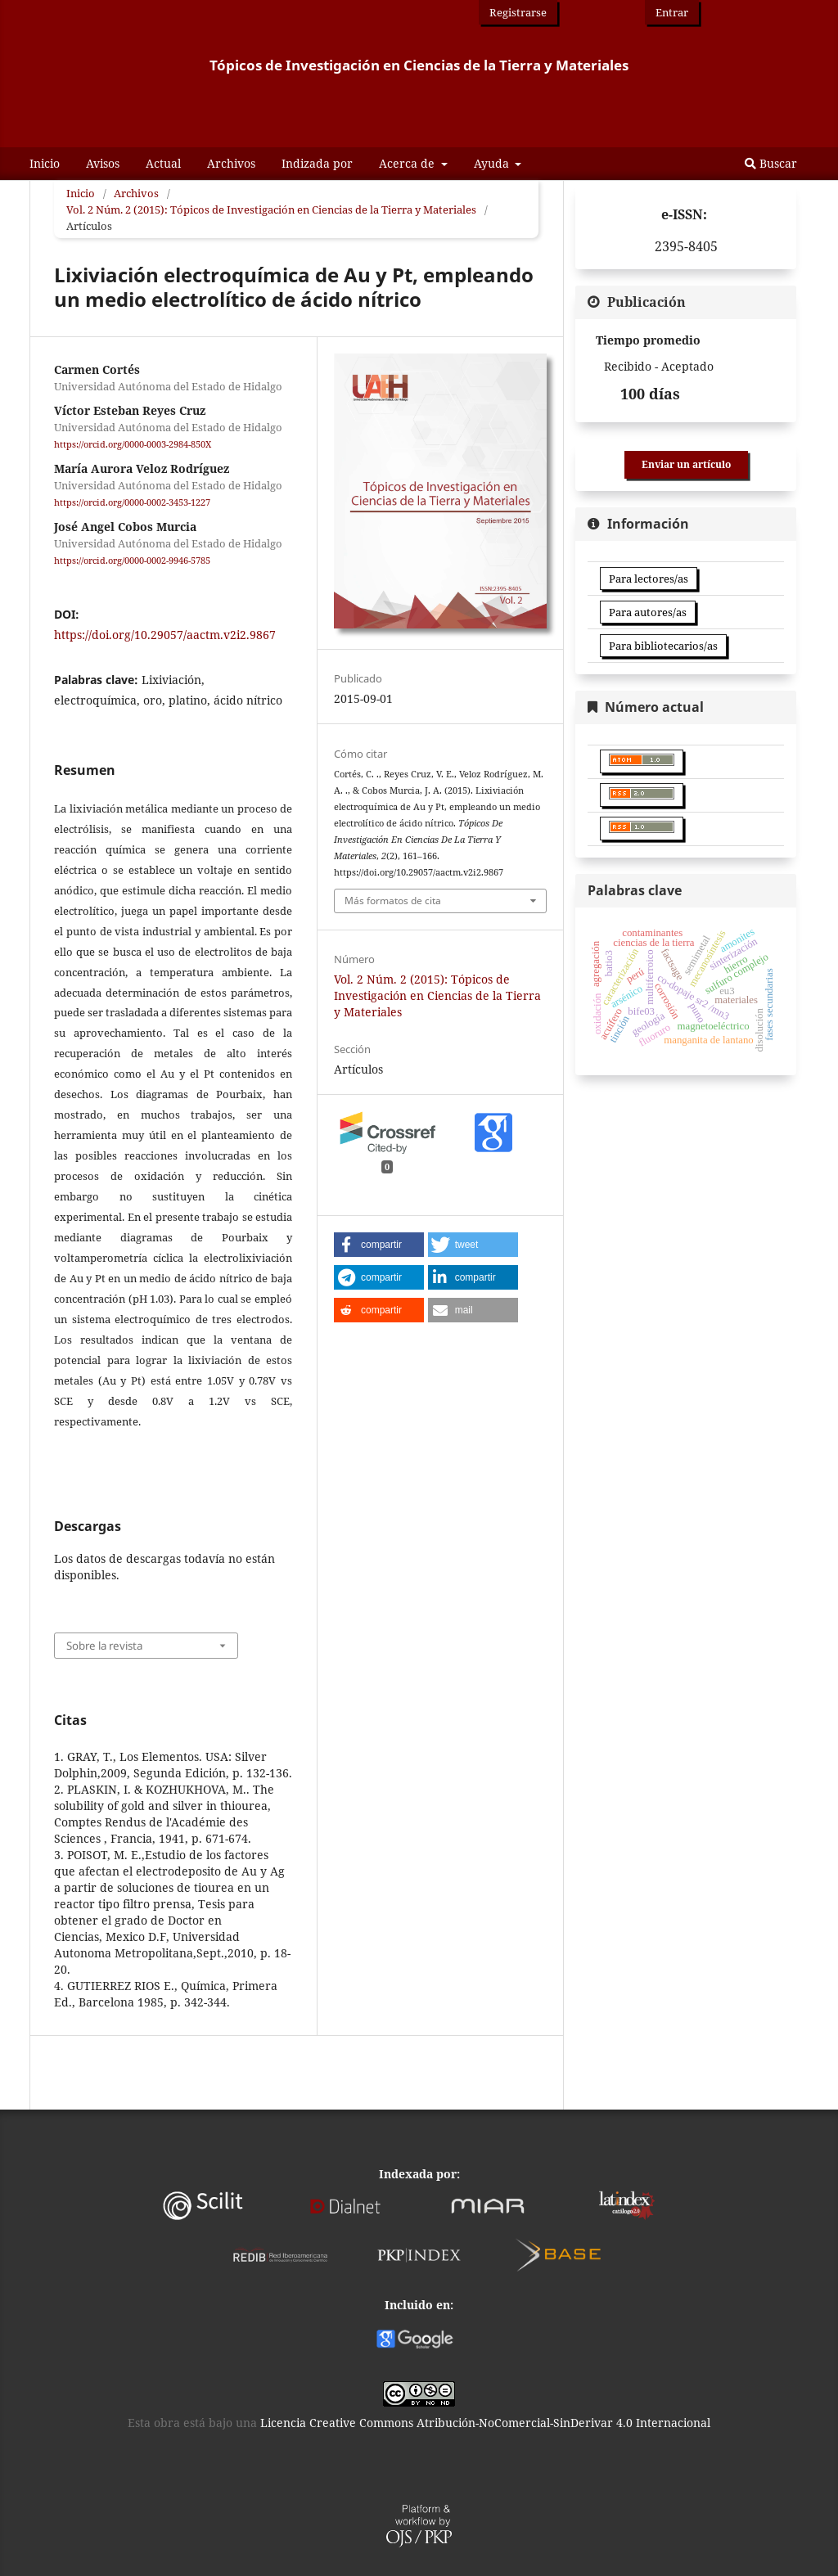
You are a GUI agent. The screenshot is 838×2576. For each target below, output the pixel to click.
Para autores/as (648, 612)
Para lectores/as (648, 578)
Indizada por (317, 163)
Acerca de (408, 163)
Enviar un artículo (686, 464)
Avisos (102, 163)
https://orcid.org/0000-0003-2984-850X (132, 444)
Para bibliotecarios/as (663, 645)
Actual (163, 163)
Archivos (231, 163)
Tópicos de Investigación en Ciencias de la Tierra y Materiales (419, 65)
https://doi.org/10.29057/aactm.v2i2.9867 (165, 634)
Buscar (771, 163)
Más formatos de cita (393, 900)
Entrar (672, 12)
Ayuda (493, 163)
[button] (379, 1244)
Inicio (44, 163)
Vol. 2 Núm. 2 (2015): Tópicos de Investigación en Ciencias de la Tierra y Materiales (271, 209)
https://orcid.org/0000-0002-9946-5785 (132, 561)
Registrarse (518, 12)
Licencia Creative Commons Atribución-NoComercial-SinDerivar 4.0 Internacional (485, 2422)
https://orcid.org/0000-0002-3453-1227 (132, 502)
